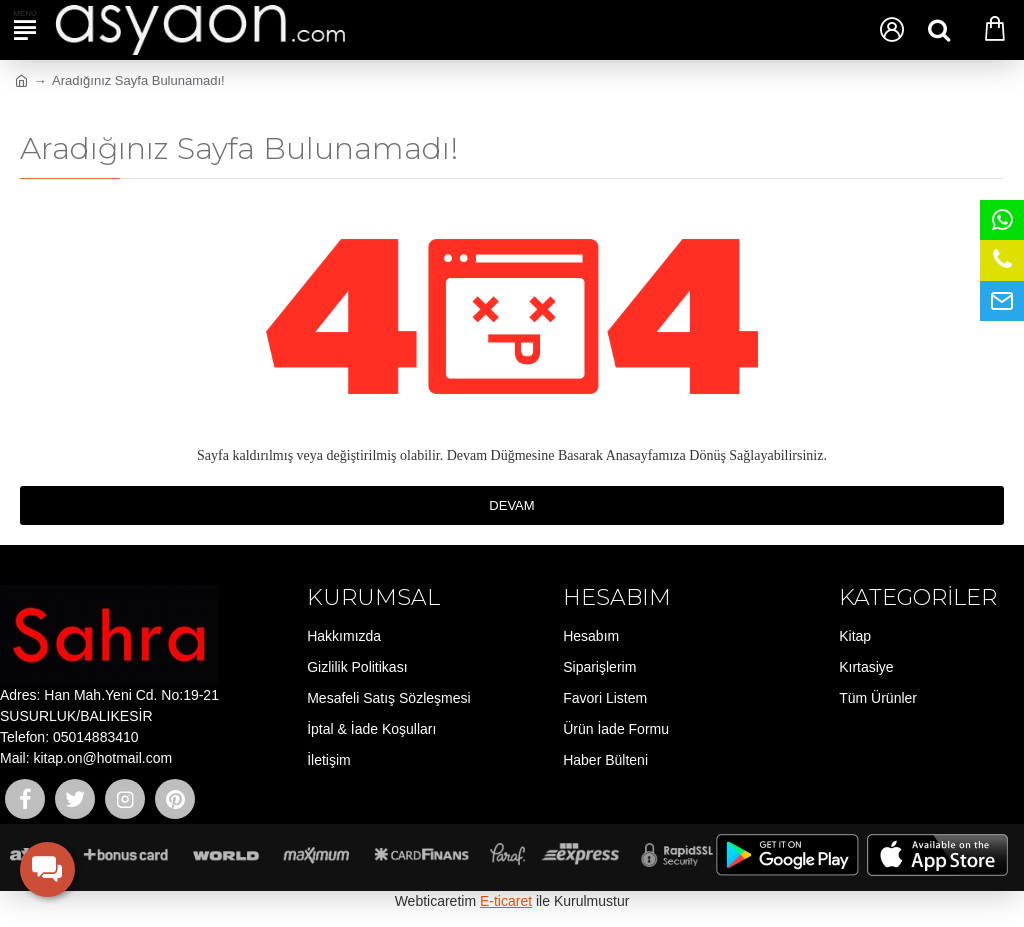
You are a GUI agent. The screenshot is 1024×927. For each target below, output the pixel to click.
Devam (511, 505)
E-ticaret (506, 901)
